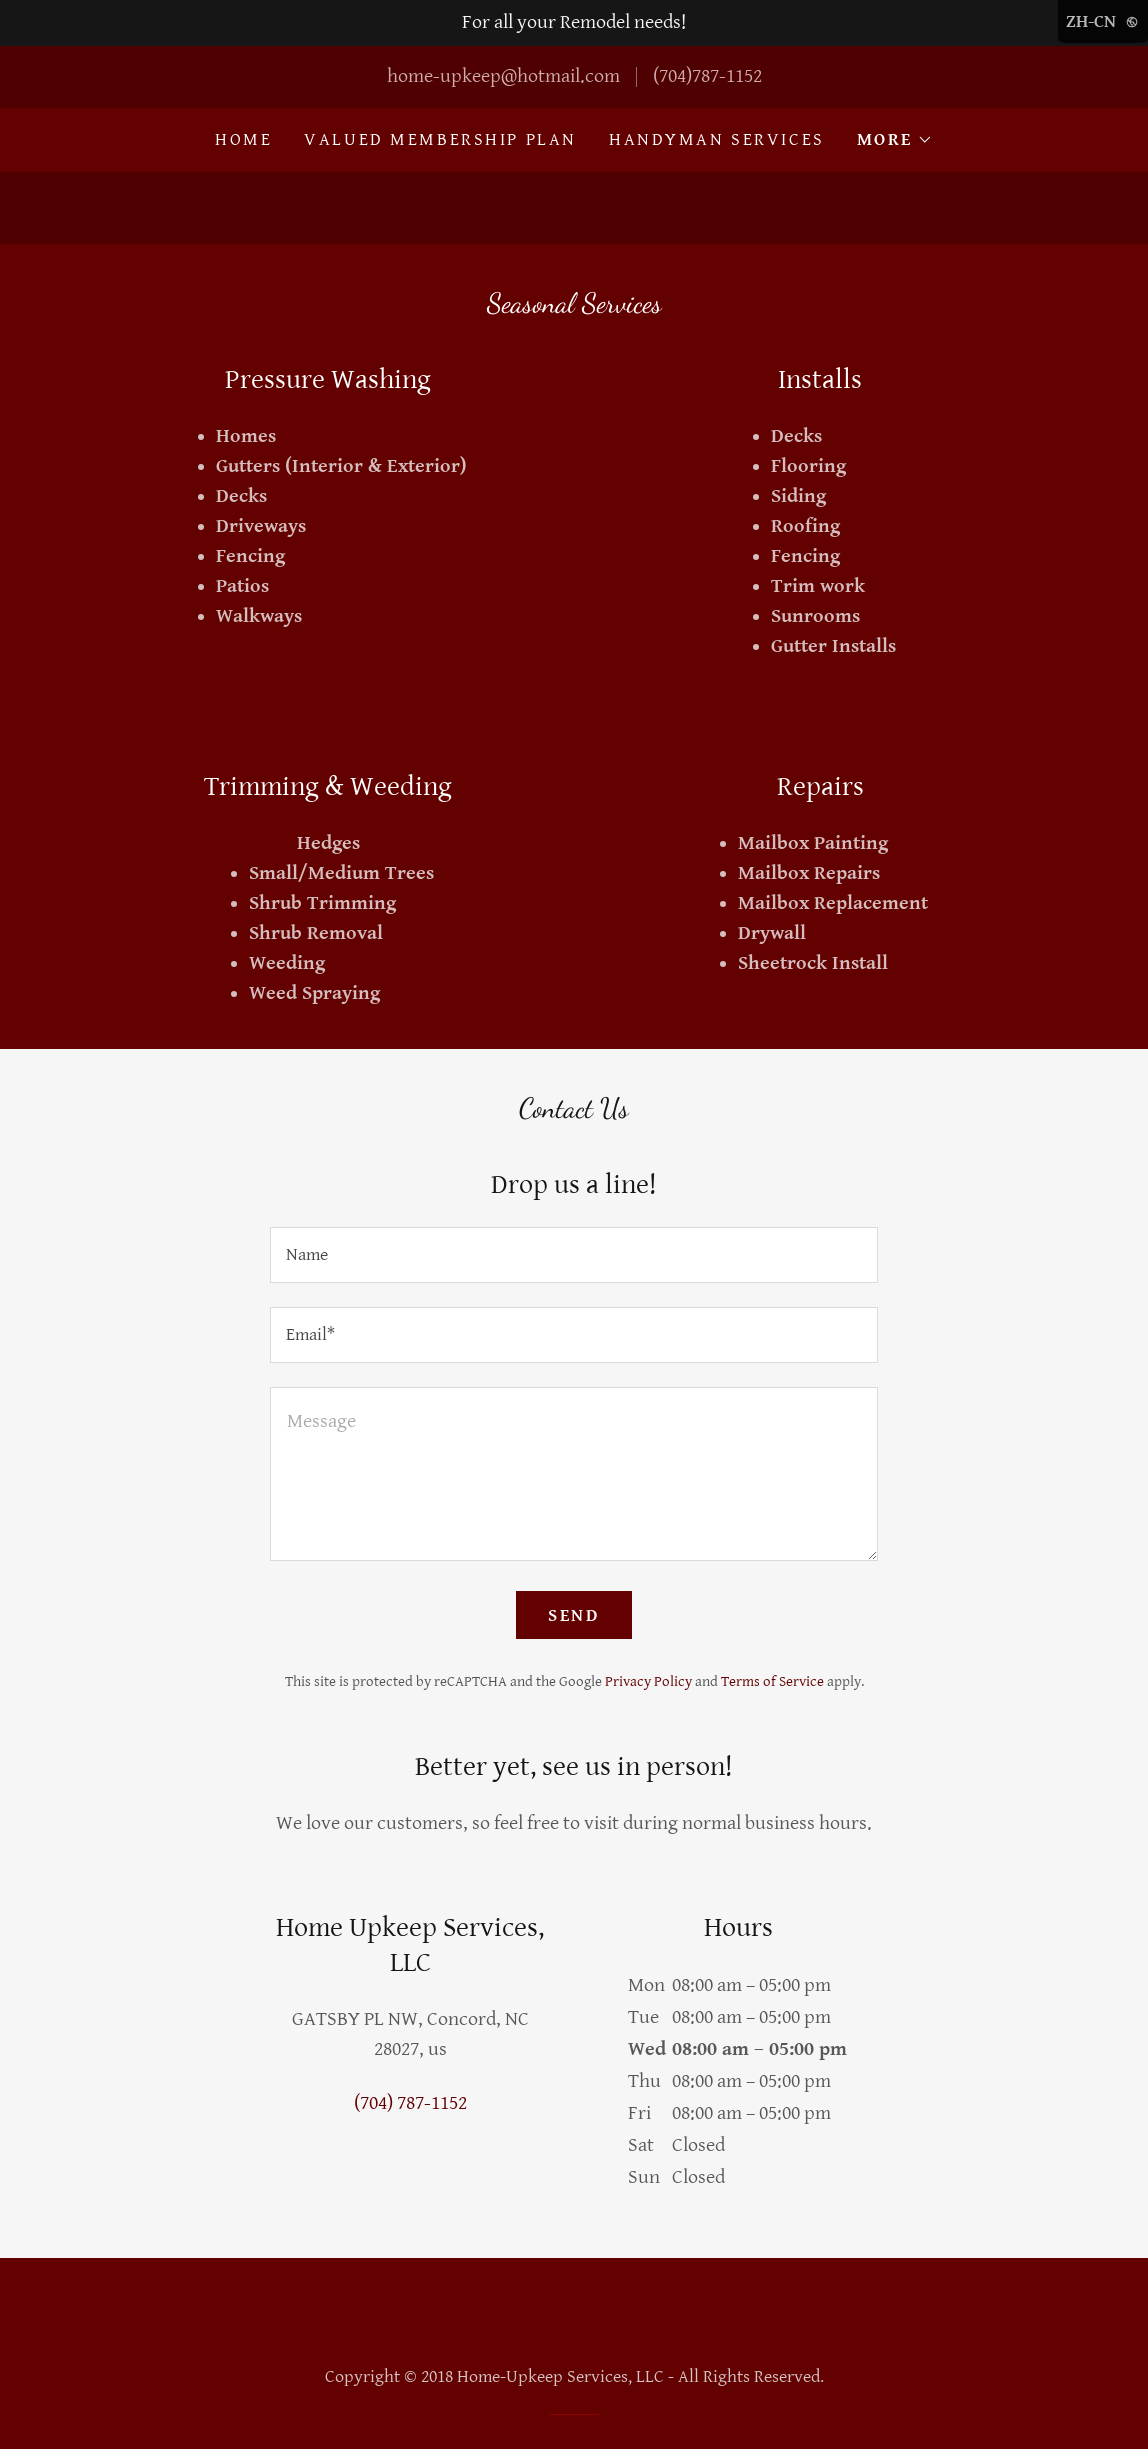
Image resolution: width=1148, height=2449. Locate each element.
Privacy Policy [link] (648, 1681)
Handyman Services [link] (717, 139)
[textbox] (574, 1255)
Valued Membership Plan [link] (440, 139)
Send (573, 1615)
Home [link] (243, 139)
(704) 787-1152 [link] (410, 2103)
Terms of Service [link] (772, 1681)
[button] (895, 140)
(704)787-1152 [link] (707, 76)
